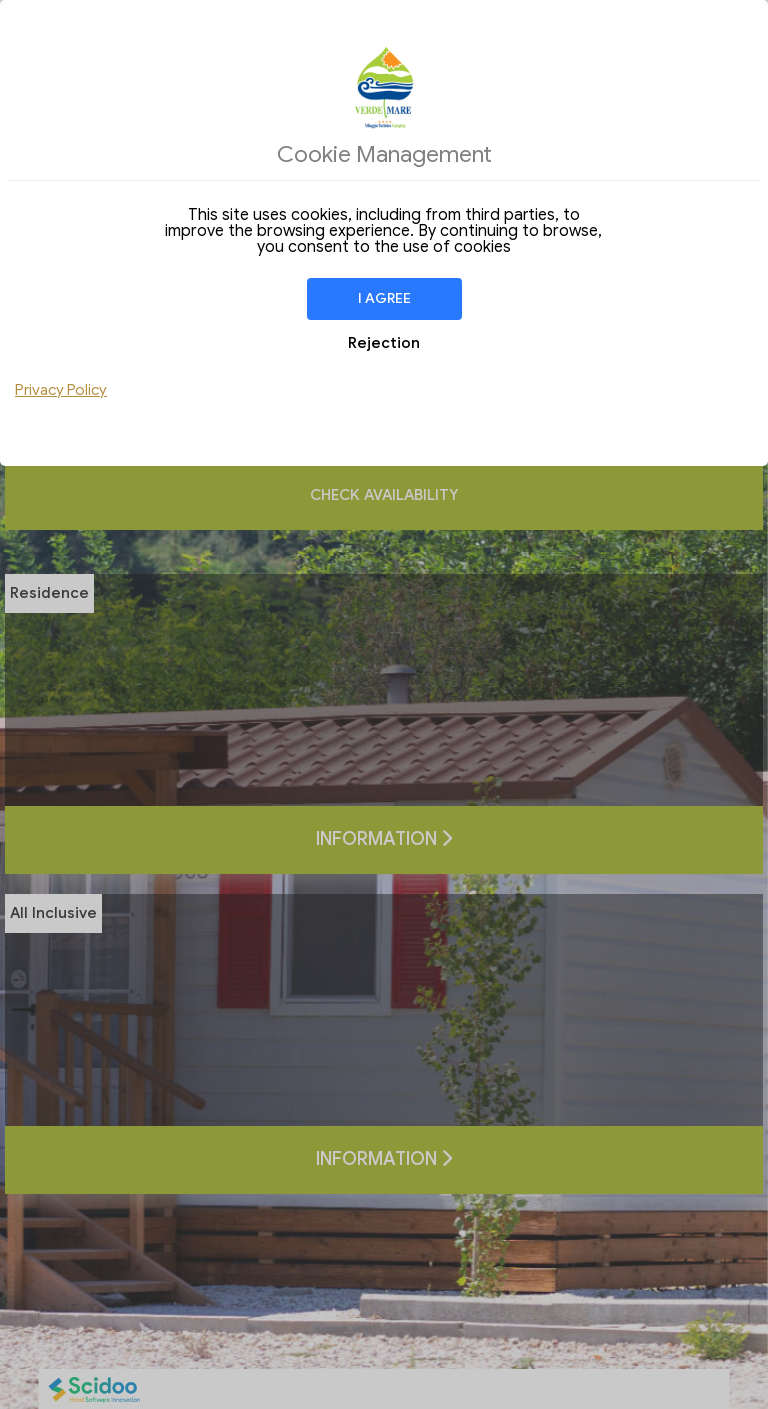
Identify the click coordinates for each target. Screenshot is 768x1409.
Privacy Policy (61, 390)
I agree (384, 298)
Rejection (384, 343)
